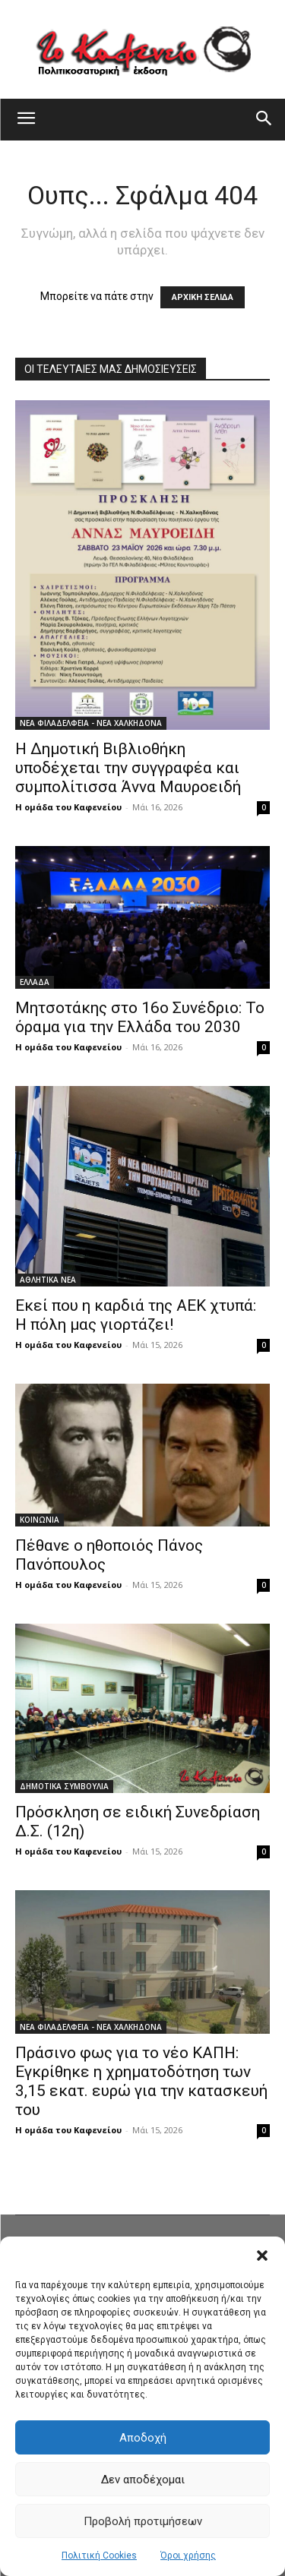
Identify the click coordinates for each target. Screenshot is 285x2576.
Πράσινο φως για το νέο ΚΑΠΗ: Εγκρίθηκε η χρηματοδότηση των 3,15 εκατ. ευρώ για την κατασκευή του (141, 2081)
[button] (262, 2255)
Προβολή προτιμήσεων (143, 2521)
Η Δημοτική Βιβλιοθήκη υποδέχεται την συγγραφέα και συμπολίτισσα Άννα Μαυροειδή (128, 768)
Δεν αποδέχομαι (143, 2479)
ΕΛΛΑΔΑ (34, 982)
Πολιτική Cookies (99, 2555)
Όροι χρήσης (188, 2555)
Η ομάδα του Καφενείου (68, 807)
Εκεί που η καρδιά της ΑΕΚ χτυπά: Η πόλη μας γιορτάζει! (135, 1315)
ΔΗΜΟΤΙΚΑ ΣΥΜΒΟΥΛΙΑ (64, 1786)
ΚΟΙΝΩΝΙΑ (39, 1519)
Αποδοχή (142, 2438)
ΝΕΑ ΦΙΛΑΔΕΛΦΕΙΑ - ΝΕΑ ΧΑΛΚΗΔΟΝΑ (91, 723)
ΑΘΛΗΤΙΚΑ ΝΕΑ (48, 1279)
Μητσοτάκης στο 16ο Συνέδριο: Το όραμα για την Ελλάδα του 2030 (139, 1017)
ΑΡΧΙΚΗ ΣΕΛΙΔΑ (202, 297)
